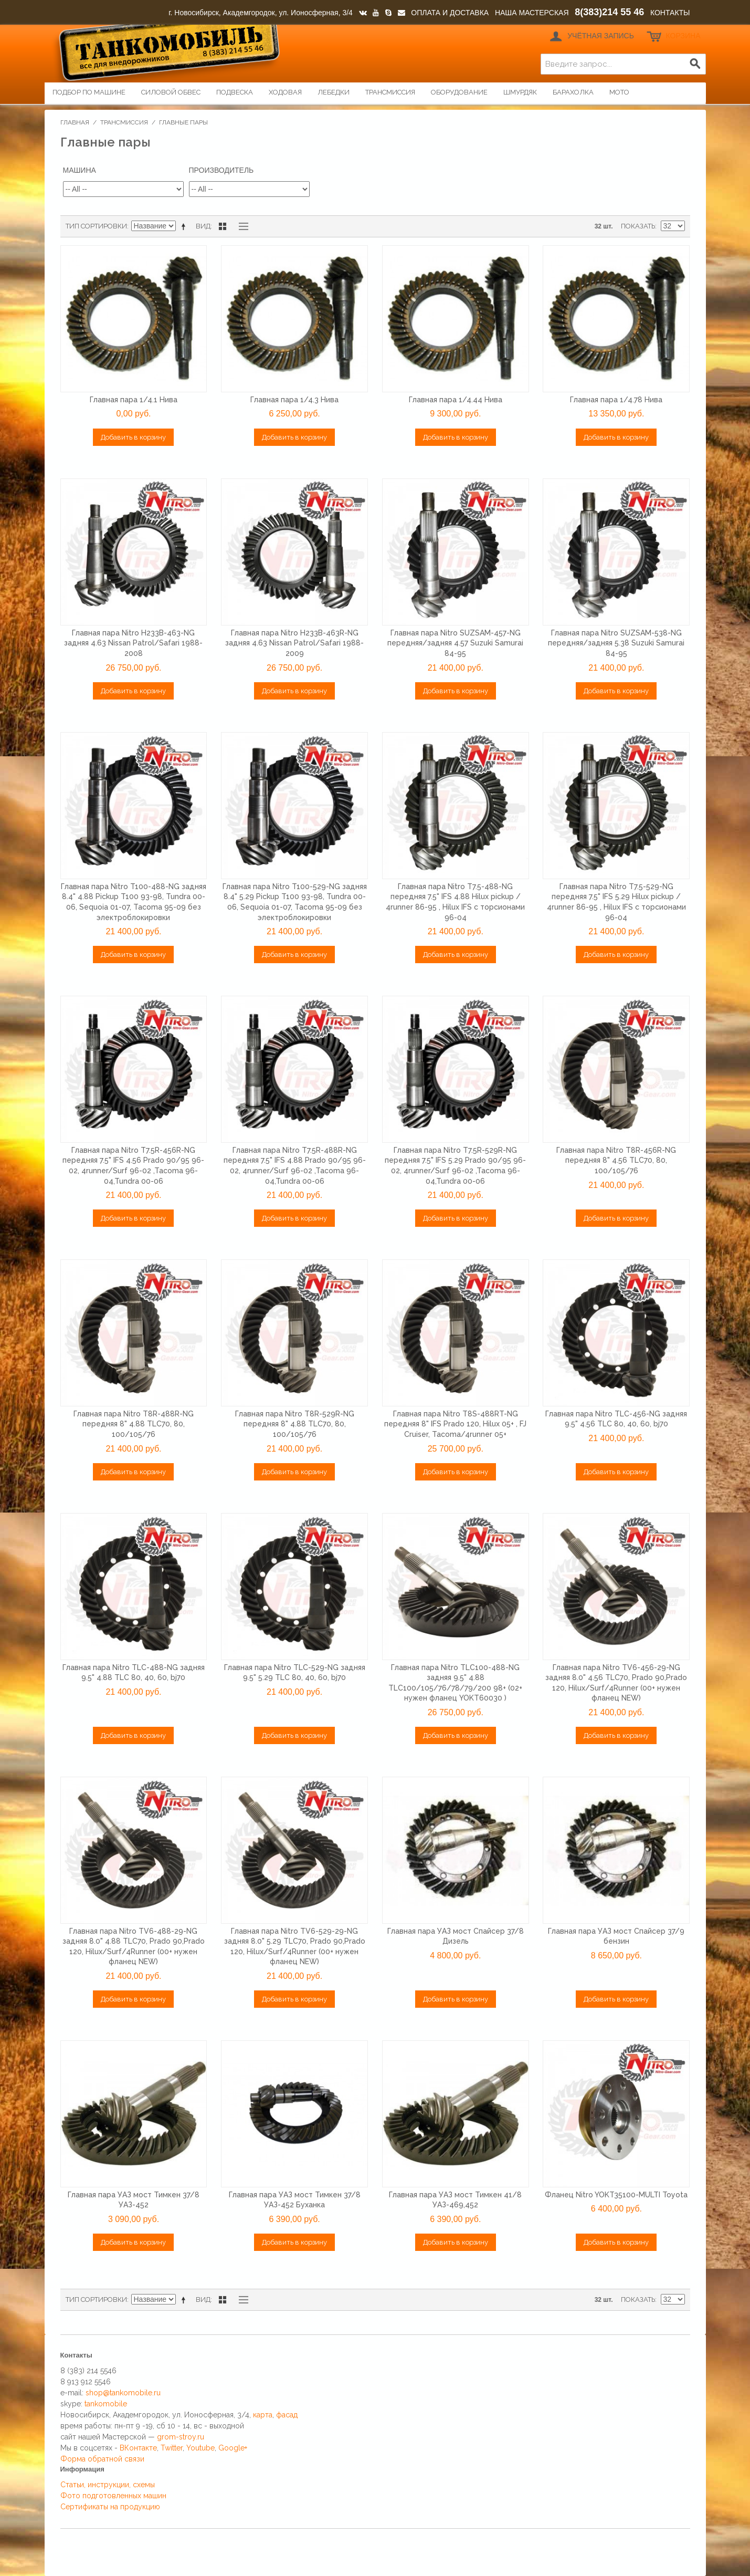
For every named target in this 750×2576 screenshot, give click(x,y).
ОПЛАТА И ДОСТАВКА (450, 12)
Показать (638, 226)
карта (262, 2415)
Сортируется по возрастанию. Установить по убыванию (185, 226)
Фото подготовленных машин (113, 2495)
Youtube (200, 2448)
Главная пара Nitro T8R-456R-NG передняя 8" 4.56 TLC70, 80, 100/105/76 (616, 1160)
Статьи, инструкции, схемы (107, 2484)
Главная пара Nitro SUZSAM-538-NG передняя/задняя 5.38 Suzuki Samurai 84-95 (616, 643)
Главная (74, 122)
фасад (287, 2415)
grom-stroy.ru (180, 2437)
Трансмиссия (124, 122)
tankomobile (105, 2404)
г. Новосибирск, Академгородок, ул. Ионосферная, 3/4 (260, 12)
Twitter (172, 2448)
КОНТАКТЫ (670, 12)
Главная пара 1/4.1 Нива (133, 399)
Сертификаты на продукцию (110, 2506)
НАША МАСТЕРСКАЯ (532, 12)
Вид (203, 226)
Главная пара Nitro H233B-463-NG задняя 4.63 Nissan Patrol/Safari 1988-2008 (133, 643)
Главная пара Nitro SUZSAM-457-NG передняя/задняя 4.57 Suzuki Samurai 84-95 (455, 643)
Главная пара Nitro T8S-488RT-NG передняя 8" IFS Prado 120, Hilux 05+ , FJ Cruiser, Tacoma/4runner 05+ (455, 1424)
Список (241, 226)
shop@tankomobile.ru (123, 2393)
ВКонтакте (138, 2448)
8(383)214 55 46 (609, 12)
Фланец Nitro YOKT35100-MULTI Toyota (616, 2195)
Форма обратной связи (102, 2459)
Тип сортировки (96, 226)
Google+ (232, 2448)
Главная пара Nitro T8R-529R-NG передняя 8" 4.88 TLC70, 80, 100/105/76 (294, 1424)
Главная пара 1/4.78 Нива (616, 399)
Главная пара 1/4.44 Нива (455, 399)
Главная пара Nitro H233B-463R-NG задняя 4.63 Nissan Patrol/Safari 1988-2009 (294, 643)
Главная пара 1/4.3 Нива (294, 399)
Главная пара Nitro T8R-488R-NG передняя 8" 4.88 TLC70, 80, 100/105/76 (133, 1424)
